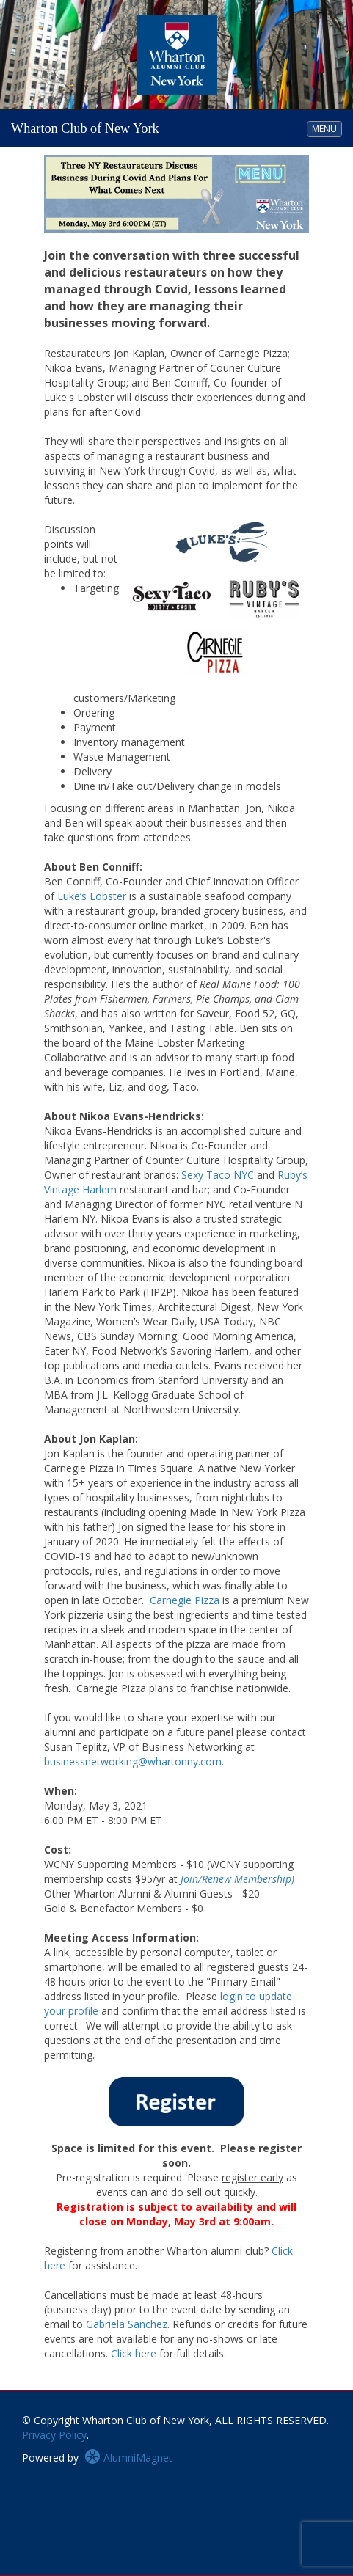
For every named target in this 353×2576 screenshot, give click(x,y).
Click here (133, 2353)
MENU (326, 128)
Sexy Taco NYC (217, 1175)
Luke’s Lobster (91, 896)
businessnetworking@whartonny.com (133, 1761)
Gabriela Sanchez (126, 2324)
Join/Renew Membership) (237, 1879)
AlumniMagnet (128, 2458)
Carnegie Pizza (184, 1600)
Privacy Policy (54, 2435)
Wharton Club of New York (85, 128)
